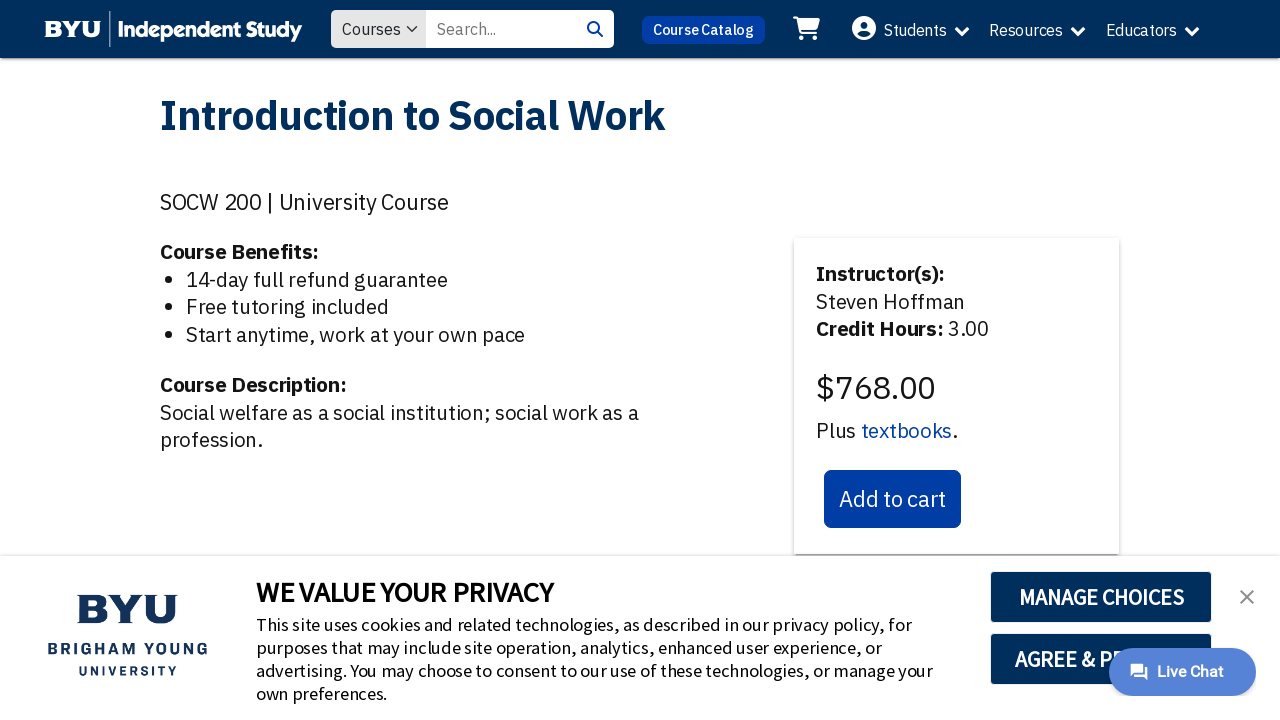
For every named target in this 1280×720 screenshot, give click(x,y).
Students (915, 30)
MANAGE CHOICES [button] (1101, 597)
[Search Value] (501, 29)
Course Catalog (703, 29)
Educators (1141, 30)
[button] (1247, 595)
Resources (1025, 30)
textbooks (906, 430)
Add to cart (892, 498)
